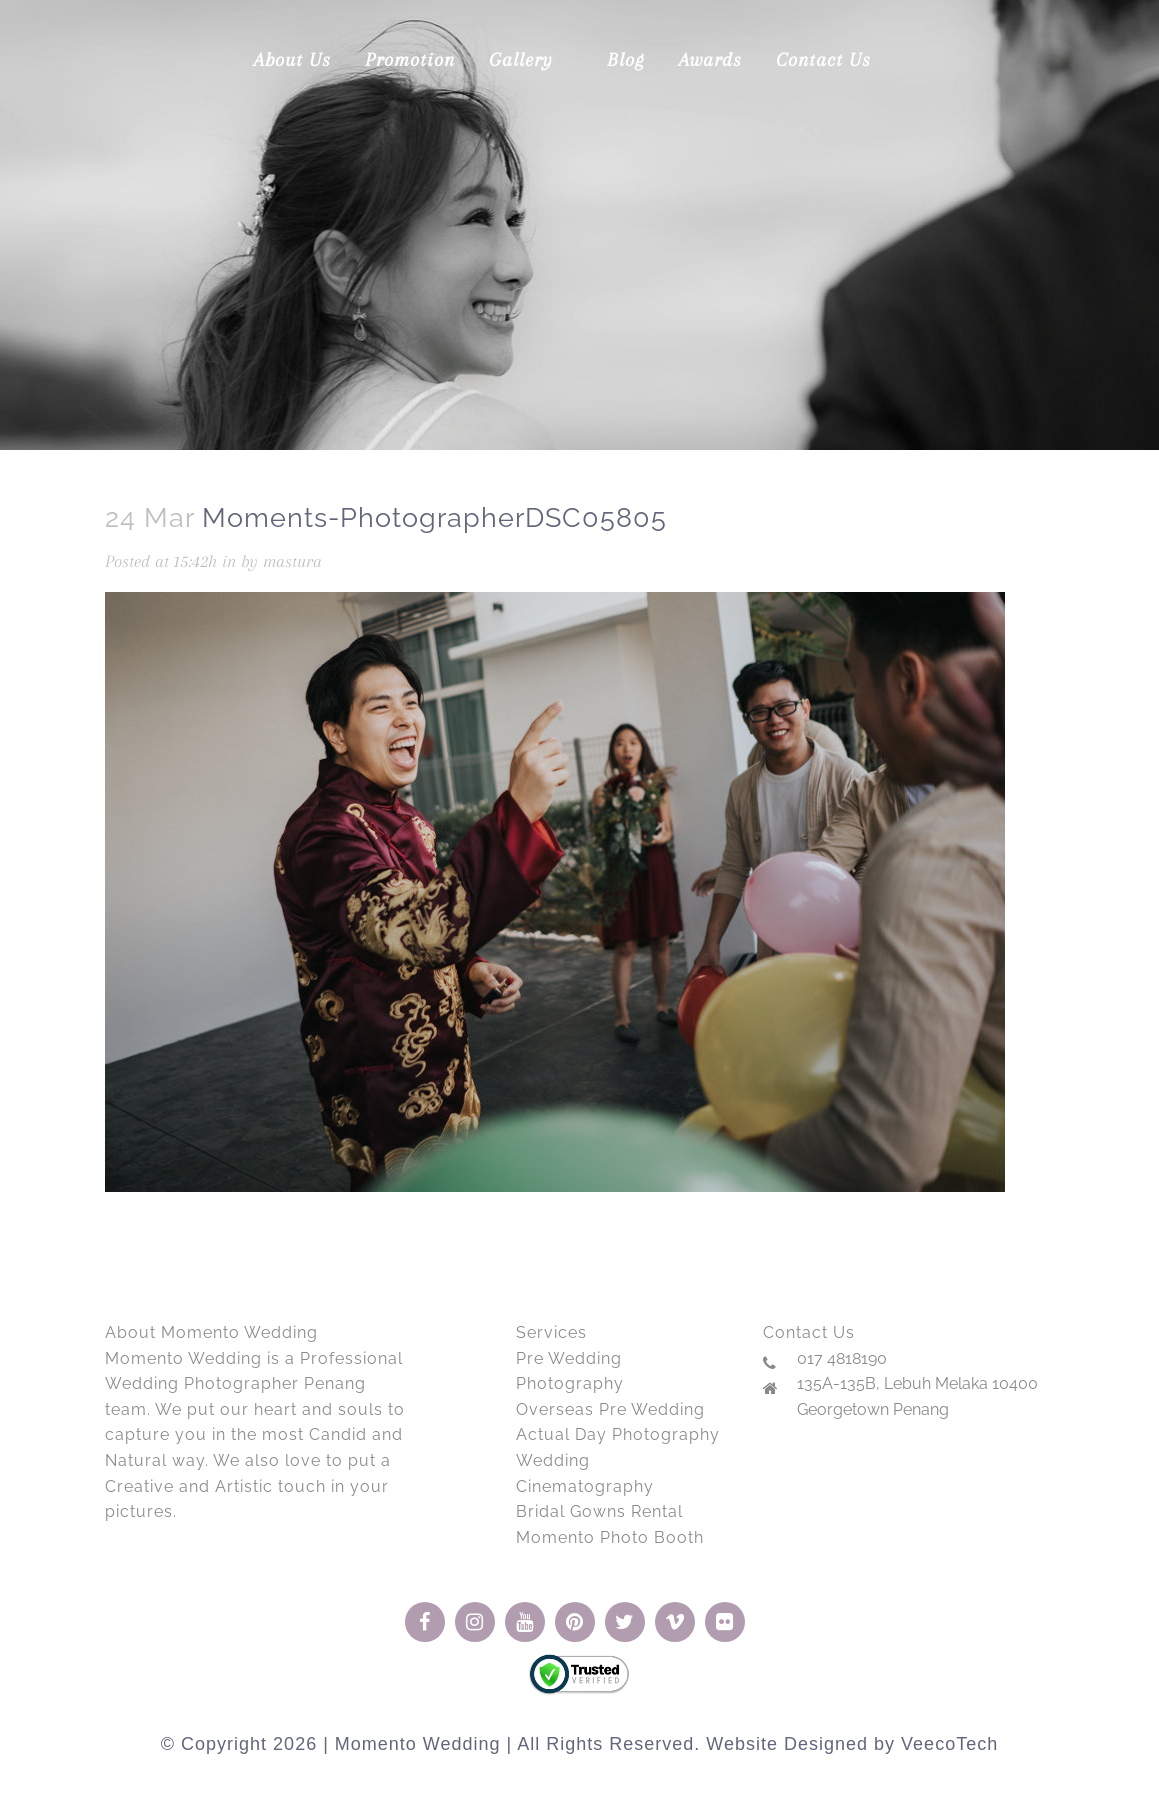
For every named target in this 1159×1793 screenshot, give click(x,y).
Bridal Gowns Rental (599, 1511)
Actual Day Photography (618, 1434)
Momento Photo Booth (610, 1537)
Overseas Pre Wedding (610, 1409)
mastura (292, 561)
